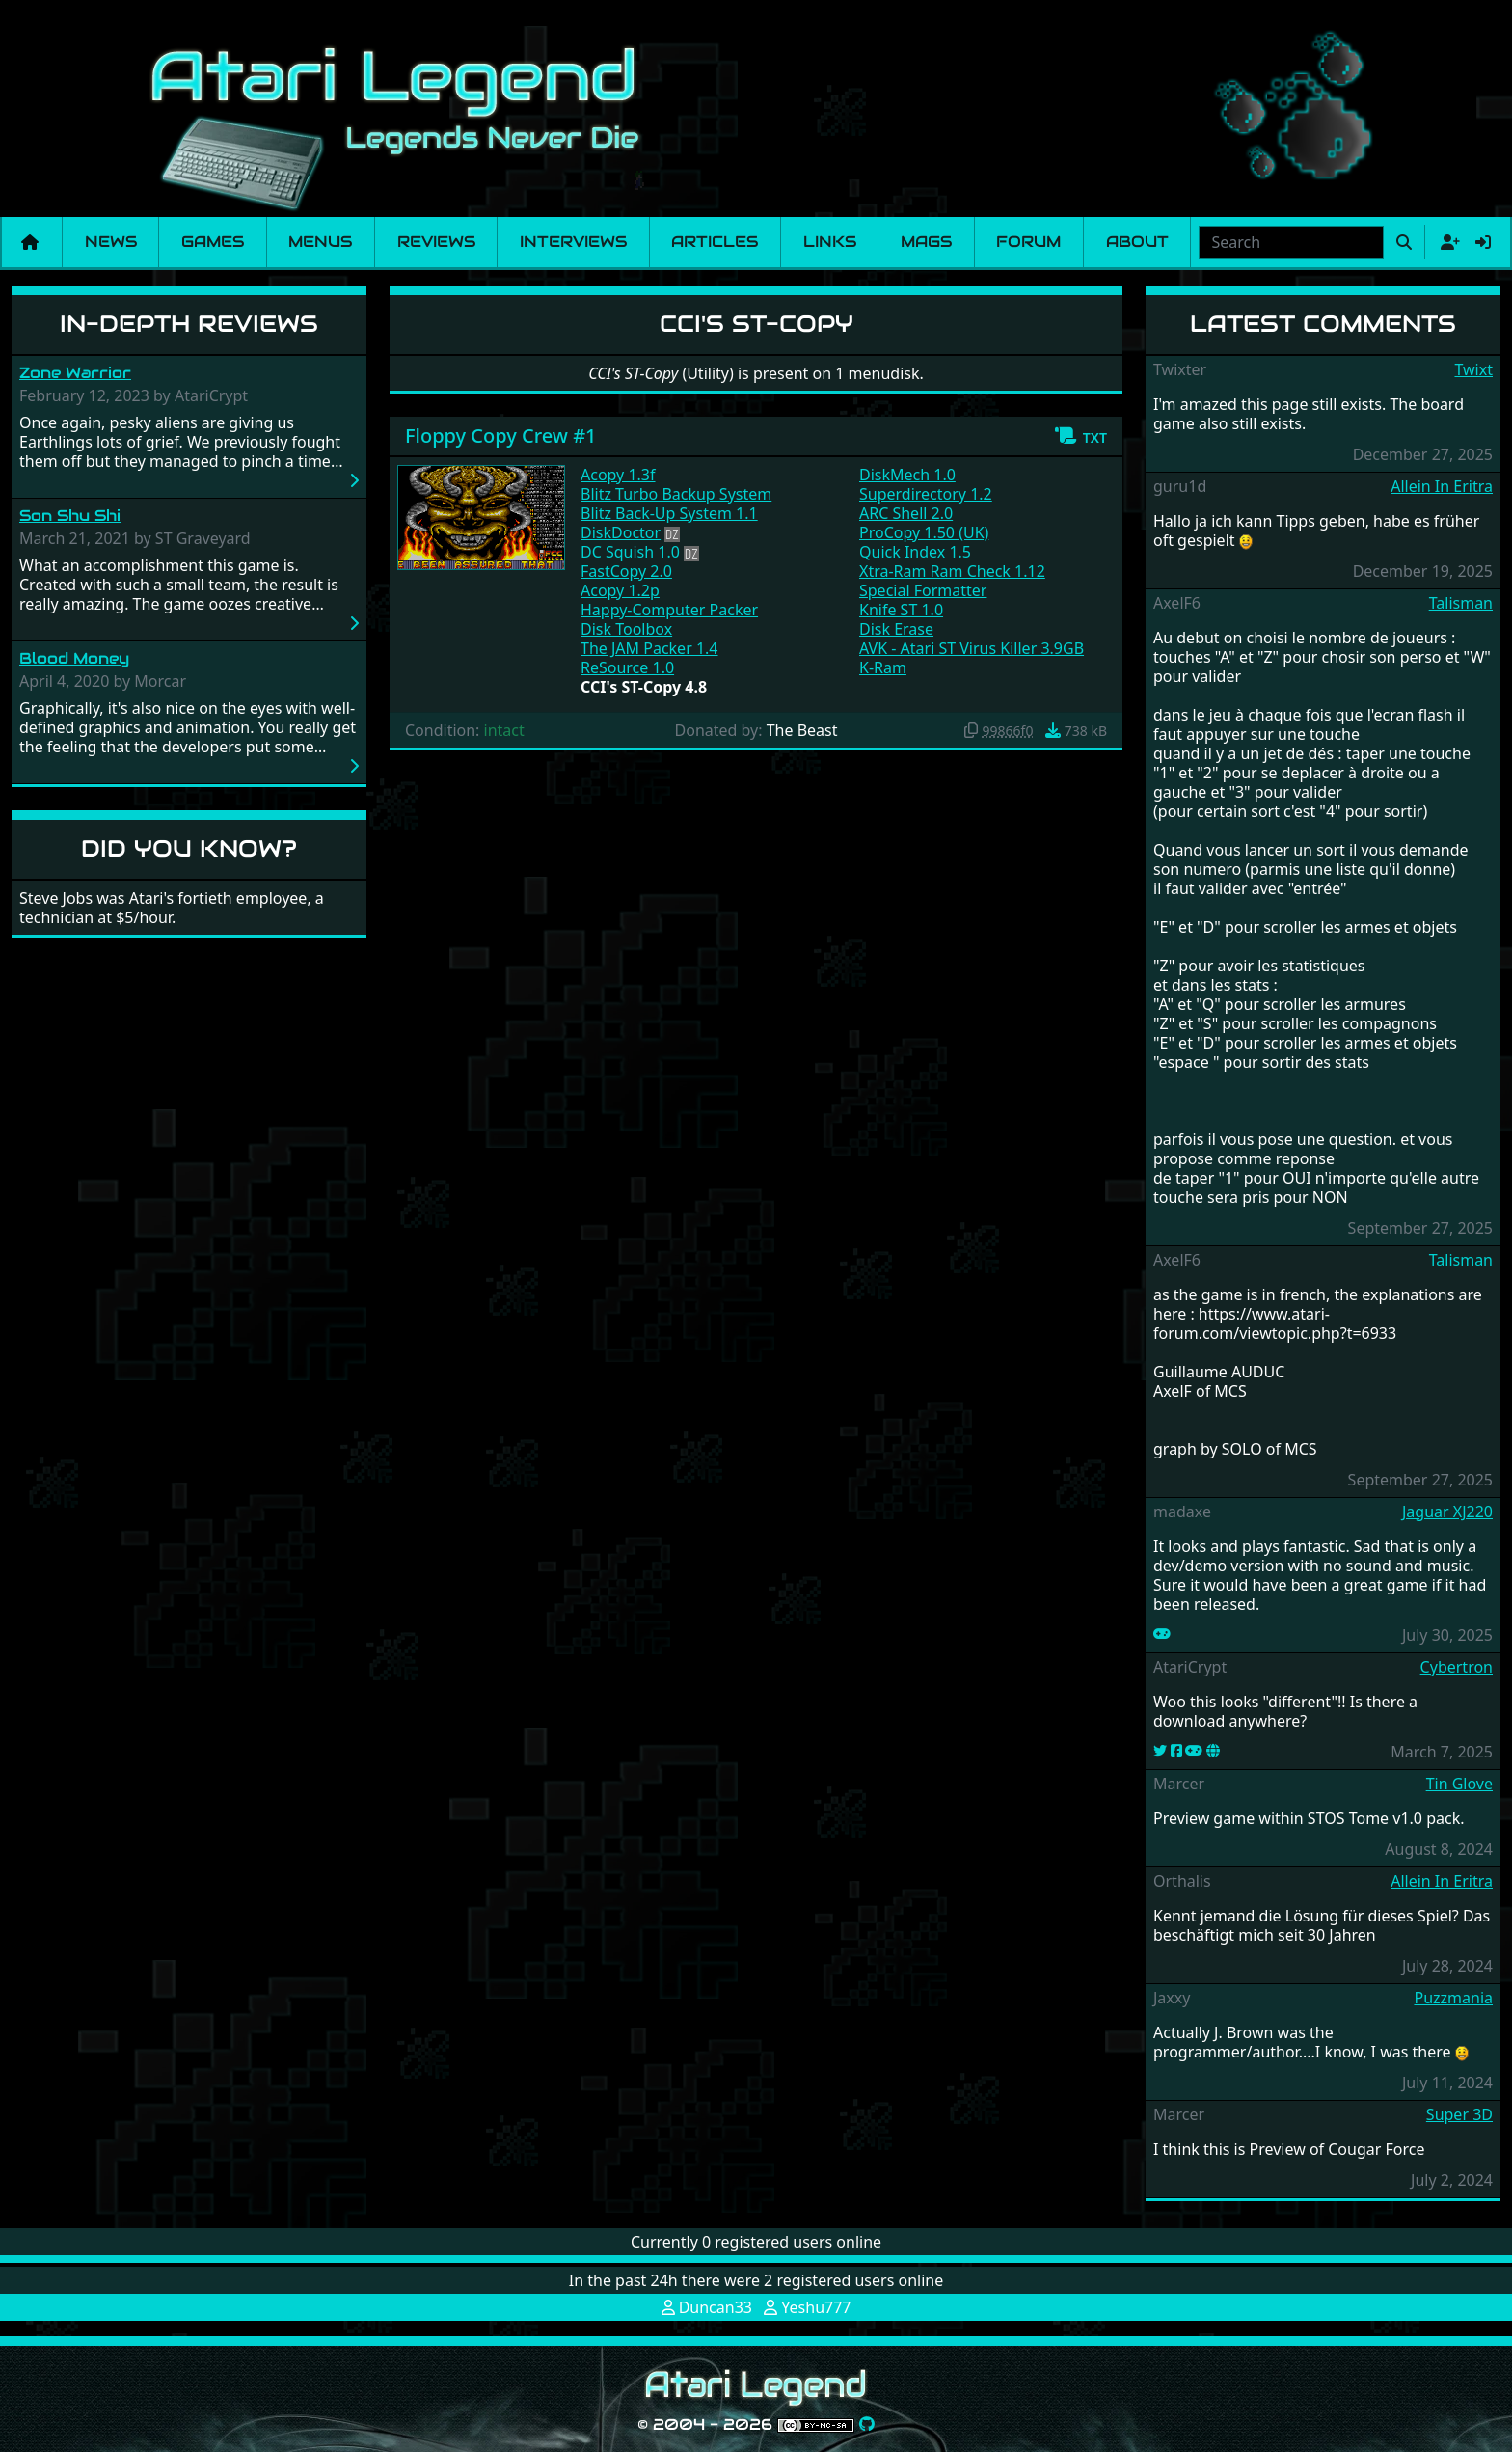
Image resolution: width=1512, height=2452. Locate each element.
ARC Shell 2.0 (906, 513)
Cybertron (1456, 1666)
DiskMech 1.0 (907, 474)
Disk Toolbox (626, 629)
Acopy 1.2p (620, 590)
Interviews (573, 242)
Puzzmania (1453, 1997)
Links (829, 242)
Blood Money (74, 658)
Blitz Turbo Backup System (675, 494)
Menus (320, 242)
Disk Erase (896, 629)
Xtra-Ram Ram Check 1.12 (952, 571)
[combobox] (1291, 242)
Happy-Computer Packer (669, 609)
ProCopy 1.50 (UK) (923, 532)
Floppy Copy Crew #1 (501, 435)
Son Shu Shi (70, 515)
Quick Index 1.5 (915, 551)
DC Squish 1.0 (630, 551)
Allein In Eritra (1441, 486)
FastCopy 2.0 (626, 571)
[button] (1080, 436)
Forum (1028, 242)
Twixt (1473, 369)
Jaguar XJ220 (1447, 1511)
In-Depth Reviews (189, 324)
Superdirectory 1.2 (925, 494)
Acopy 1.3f (618, 474)
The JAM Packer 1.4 (649, 648)
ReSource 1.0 (627, 667)
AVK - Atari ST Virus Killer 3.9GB (971, 648)
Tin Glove (1459, 1783)
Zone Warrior (75, 373)
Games (212, 242)
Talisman (1461, 602)
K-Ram (882, 667)
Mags (926, 242)
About (1137, 242)
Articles (714, 242)
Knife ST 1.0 (901, 609)
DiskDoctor (620, 532)
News (111, 242)
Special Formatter (922, 590)
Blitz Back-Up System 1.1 (669, 513)
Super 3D (1459, 2114)
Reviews (436, 242)
